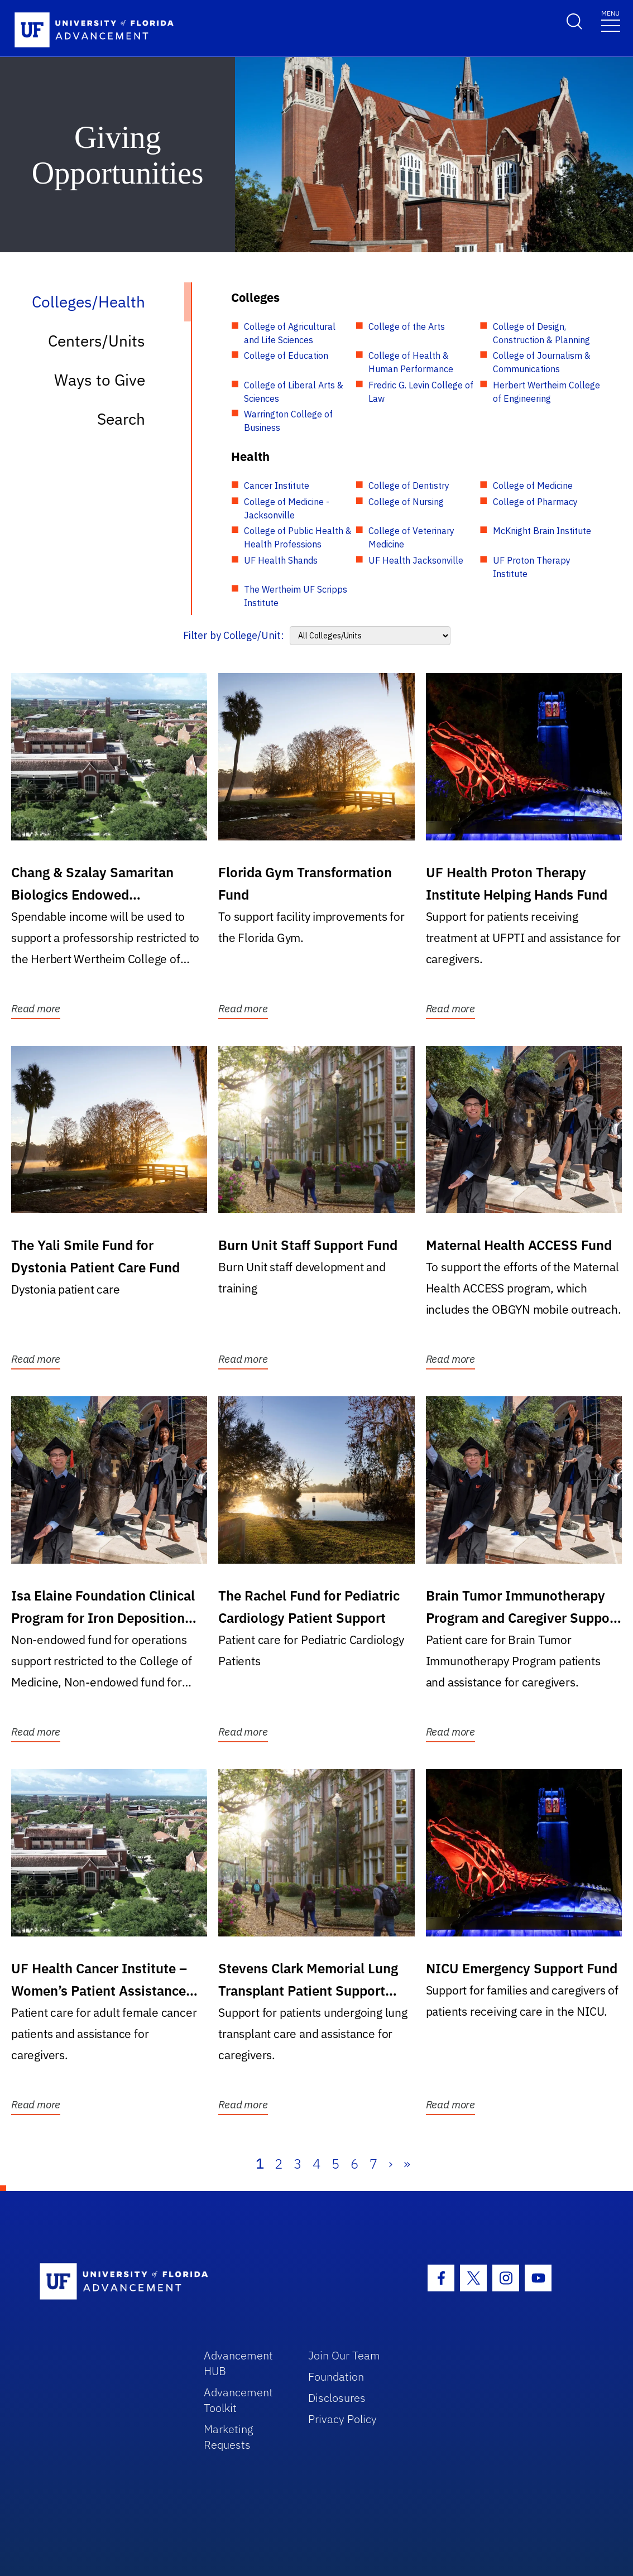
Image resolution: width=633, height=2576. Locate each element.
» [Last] (407, 2164)
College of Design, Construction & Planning (541, 333)
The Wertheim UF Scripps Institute (295, 596)
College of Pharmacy (535, 501)
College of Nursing (406, 501)
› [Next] (390, 2164)
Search (121, 418)
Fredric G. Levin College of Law (420, 391)
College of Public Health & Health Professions (298, 537)
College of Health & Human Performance (410, 362)
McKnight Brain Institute (542, 530)
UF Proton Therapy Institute (531, 567)
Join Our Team (344, 2355)
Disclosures (337, 2397)
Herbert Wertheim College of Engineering (546, 391)
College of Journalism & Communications (542, 362)
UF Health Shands (281, 560)
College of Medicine (533, 485)
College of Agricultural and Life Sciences (289, 333)
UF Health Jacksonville (415, 560)
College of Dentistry (408, 485)
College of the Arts (406, 326)
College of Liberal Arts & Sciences (293, 391)
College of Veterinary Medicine (411, 537)
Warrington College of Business (288, 420)
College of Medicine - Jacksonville (286, 508)
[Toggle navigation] (610, 20)
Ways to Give (99, 379)
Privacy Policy (342, 2418)
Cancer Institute (276, 485)
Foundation (336, 2376)
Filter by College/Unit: (233, 635)
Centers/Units (96, 340)
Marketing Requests (228, 2436)
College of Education (286, 355)
